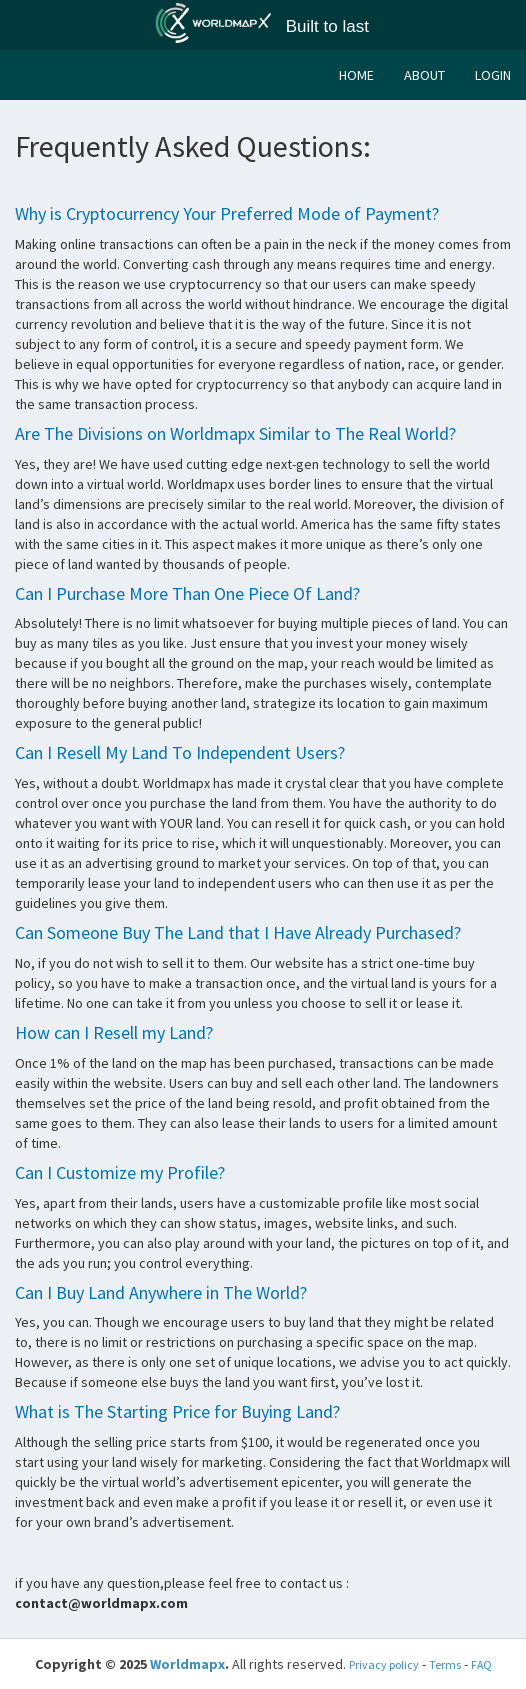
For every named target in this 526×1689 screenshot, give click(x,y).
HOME (356, 75)
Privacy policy (384, 1664)
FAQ (481, 1664)
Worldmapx (187, 1664)
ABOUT (424, 75)
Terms (445, 1664)
